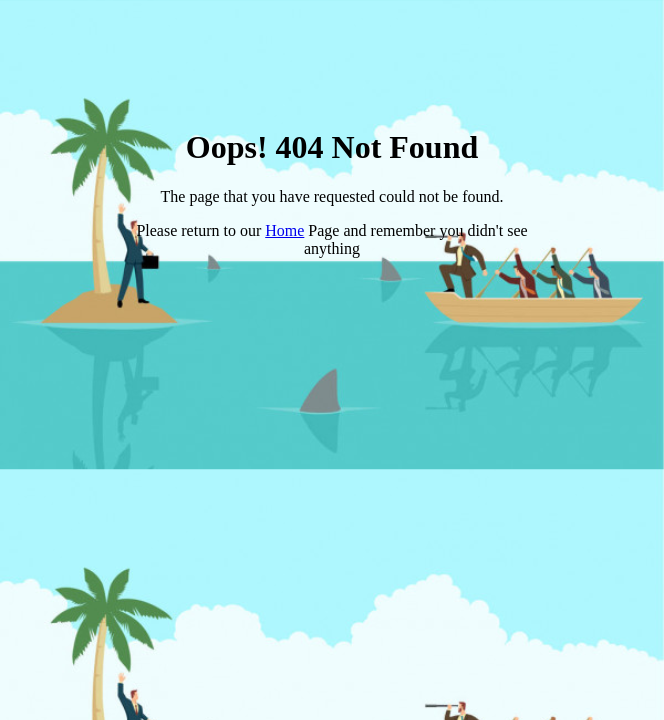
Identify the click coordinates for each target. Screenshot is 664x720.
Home (284, 230)
